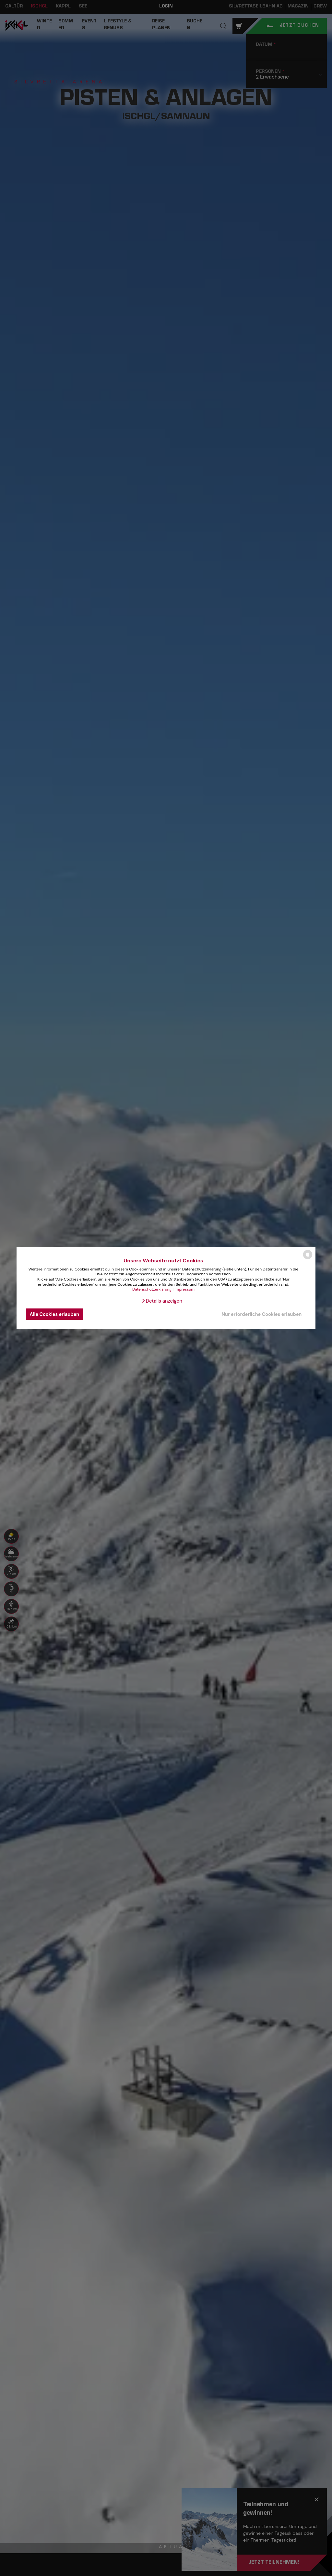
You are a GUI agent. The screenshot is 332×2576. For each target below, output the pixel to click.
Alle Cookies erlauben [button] (54, 1314)
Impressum (184, 1289)
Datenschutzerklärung (152, 1289)
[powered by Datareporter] (307, 1259)
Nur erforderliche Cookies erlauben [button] (261, 1314)
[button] (161, 1301)
